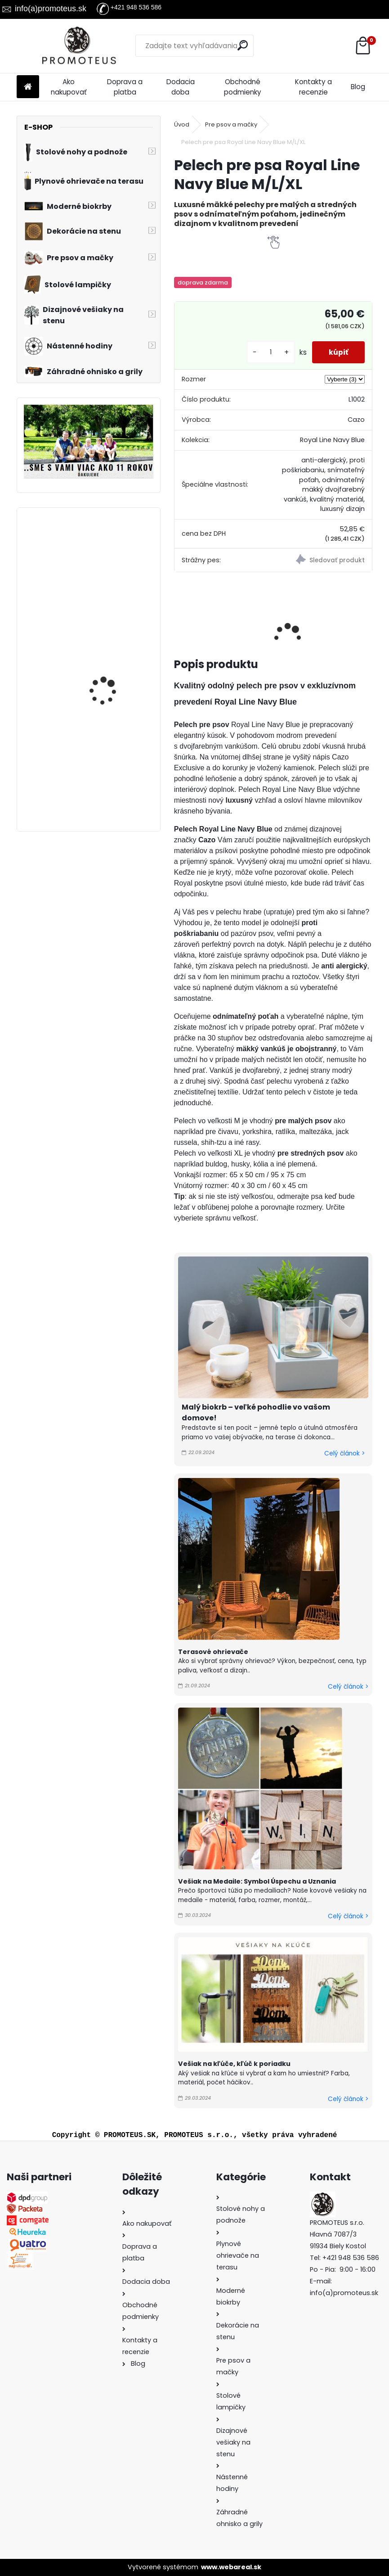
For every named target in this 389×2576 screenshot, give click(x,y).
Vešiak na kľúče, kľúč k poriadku (234, 2063)
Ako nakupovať (69, 87)
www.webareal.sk (231, 2566)
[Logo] (78, 45)
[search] (243, 45)
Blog (358, 86)
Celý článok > (344, 1453)
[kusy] (268, 352)
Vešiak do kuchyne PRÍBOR (104, 657)
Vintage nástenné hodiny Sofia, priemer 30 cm (113, 765)
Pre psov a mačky (231, 124)
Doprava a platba (125, 87)
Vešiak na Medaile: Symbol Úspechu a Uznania (257, 1881)
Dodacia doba (180, 87)
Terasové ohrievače (213, 1651)
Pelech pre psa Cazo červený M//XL (107, 554)
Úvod (181, 124)
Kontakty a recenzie (313, 87)
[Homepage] (28, 87)
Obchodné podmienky (242, 87)
